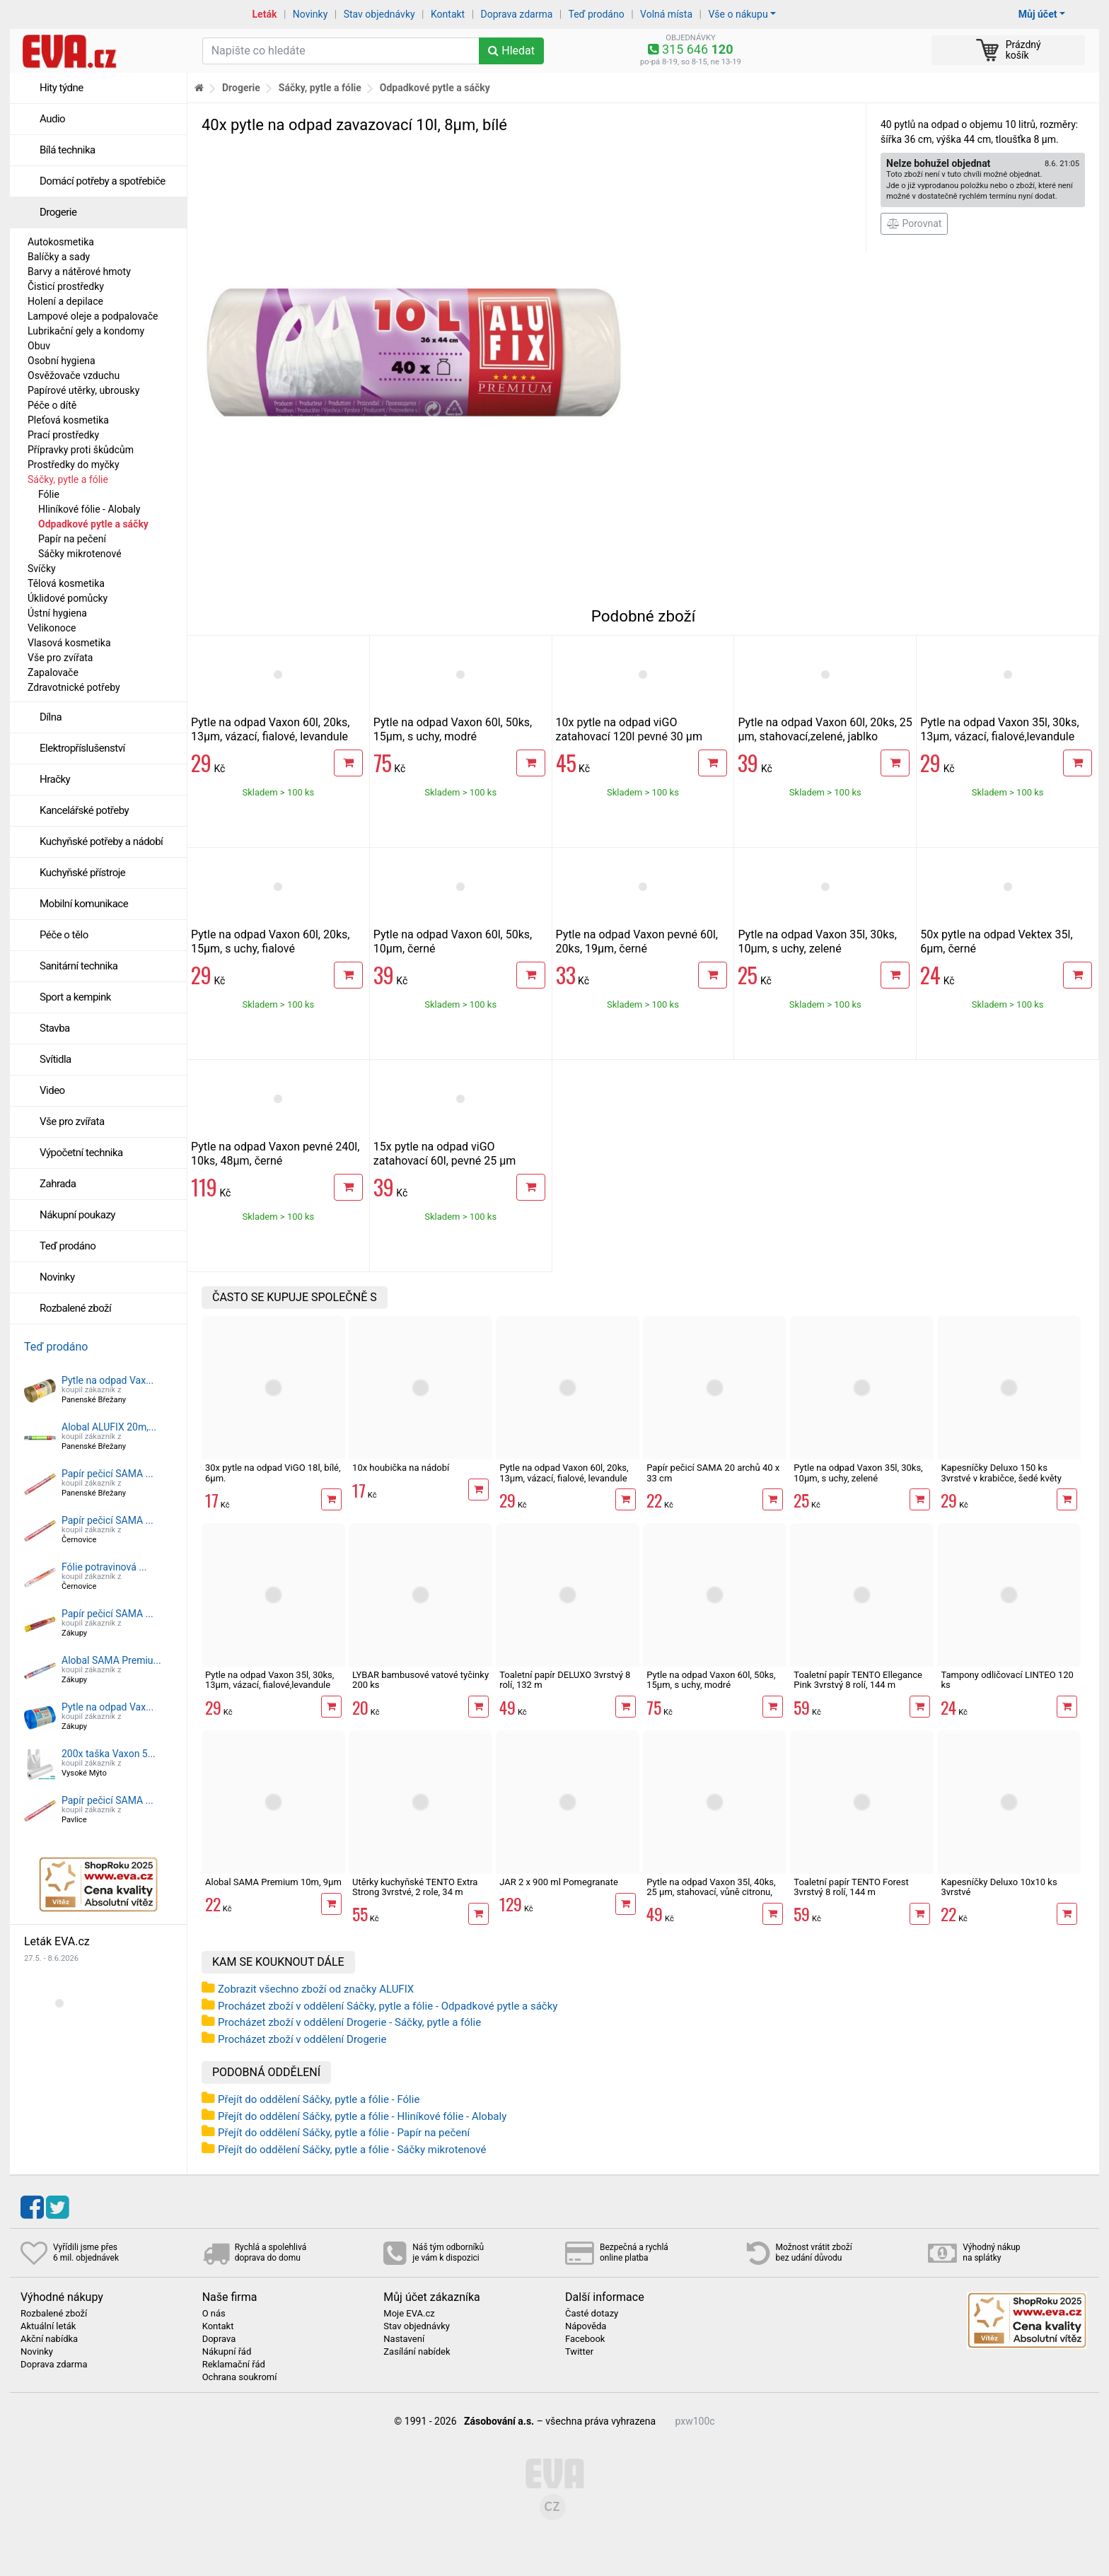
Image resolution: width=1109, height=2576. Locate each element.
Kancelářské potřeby (84, 810)
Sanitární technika (79, 966)
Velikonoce (52, 628)
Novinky (310, 14)
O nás (214, 2314)
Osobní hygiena (61, 360)
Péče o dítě (52, 405)
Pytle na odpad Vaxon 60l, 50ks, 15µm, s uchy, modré (452, 729)
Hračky (55, 779)
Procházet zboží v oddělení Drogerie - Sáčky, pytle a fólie (349, 2022)
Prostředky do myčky (74, 464)
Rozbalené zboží (75, 1308)
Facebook (585, 2339)
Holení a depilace (65, 301)
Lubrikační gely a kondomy (86, 331)
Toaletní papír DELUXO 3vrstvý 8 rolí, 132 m (564, 1679)
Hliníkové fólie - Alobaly (89, 509)
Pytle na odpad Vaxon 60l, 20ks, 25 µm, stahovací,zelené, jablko (825, 729)
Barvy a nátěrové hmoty (79, 271)
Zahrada (58, 1183)
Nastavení (403, 2339)
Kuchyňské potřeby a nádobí (101, 841)
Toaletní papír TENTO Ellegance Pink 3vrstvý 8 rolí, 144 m (858, 1679)
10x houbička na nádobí (400, 1467)
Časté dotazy (591, 2314)
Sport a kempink (75, 997)
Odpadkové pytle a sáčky (93, 524)
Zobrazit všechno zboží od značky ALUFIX (316, 1989)
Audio (52, 118)
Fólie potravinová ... (104, 1567)
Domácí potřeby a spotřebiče (103, 181)
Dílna (51, 717)
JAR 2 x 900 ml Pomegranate (558, 1882)
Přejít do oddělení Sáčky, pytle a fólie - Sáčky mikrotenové (352, 2149)
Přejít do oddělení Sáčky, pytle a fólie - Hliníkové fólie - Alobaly (362, 2116)
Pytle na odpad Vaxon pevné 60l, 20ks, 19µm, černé (637, 941)
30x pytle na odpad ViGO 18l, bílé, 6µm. (273, 1472)
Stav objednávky (379, 14)
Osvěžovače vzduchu (74, 375)
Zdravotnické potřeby (74, 687)
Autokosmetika (61, 241)
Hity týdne (61, 87)
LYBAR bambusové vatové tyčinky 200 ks (420, 1679)
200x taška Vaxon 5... (109, 1753)
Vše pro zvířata (60, 657)
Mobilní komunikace (84, 903)
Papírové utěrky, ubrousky (83, 390)
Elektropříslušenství (82, 748)
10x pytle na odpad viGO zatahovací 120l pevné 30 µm (629, 729)
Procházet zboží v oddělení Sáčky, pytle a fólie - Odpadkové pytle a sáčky (387, 2006)
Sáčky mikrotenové (80, 553)
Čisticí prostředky (66, 286)
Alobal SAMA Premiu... (111, 1660)
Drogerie (58, 212)
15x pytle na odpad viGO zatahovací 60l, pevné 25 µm (444, 1153)
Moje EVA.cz (408, 2314)
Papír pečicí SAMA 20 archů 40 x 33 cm (712, 1472)
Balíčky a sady (59, 256)
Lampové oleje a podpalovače (93, 316)
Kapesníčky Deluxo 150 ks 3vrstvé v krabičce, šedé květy (1001, 1472)
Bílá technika (67, 150)
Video (52, 1090)
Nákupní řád (227, 2352)
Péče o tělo (64, 934)
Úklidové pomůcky (68, 598)
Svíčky (42, 568)
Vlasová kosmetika (69, 642)
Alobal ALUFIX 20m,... (109, 1427)
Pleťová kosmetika (68, 420)
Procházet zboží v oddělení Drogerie (302, 2039)
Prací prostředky (63, 435)
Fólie (48, 494)
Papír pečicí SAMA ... (107, 1473)
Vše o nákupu (737, 14)
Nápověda (585, 2326)
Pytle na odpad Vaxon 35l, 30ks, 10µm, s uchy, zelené (817, 941)
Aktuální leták (48, 2326)
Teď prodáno (596, 14)
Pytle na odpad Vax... (107, 1380)
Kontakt (448, 14)
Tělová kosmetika (66, 583)
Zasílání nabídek (416, 2352)
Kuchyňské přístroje (82, 872)
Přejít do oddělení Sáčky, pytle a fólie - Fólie (318, 2099)
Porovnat (914, 223)
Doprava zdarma (517, 14)
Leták (264, 14)
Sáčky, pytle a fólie (68, 479)
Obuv (39, 345)
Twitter (579, 2352)
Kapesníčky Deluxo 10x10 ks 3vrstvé (999, 1887)
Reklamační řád (233, 2365)
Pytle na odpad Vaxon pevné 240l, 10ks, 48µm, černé (275, 1153)
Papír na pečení (72, 538)
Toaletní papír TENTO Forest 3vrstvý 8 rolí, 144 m (851, 1887)
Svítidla (55, 1059)
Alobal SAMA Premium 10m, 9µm (273, 1882)
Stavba (55, 1028)
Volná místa (666, 14)
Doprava (219, 2339)
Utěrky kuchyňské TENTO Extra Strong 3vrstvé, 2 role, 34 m (414, 1887)
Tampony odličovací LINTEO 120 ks (1007, 1679)
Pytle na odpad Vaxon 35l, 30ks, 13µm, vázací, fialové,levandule (999, 729)
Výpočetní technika (81, 1152)
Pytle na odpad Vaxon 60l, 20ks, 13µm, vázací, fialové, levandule (270, 729)
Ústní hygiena (57, 613)
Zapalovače (53, 672)
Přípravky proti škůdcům (81, 449)
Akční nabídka (49, 2339)
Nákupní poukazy (77, 1214)
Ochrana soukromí (239, 2377)
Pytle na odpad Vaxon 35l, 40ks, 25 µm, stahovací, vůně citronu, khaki (710, 1892)
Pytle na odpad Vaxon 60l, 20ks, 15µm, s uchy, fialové (270, 941)
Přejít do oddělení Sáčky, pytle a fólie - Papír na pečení (344, 2132)
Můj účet (1037, 14)
